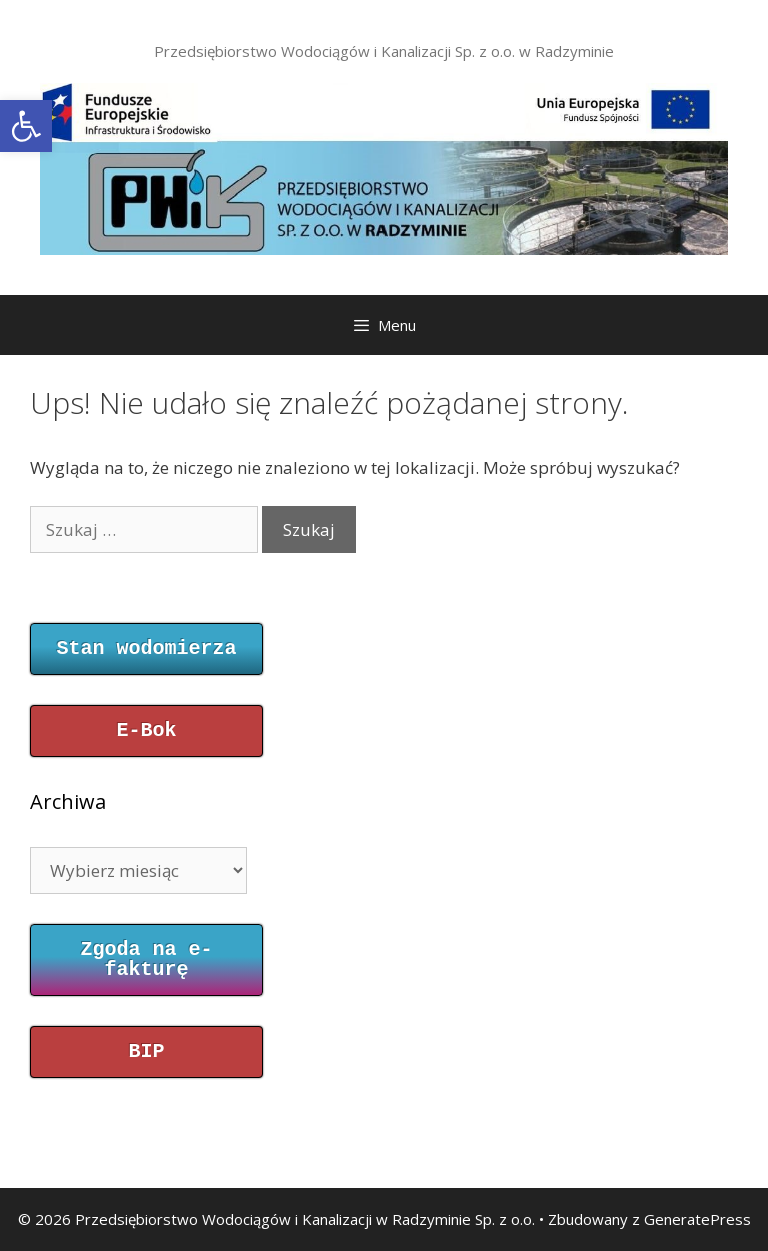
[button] (26, 126)
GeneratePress (697, 1219)
